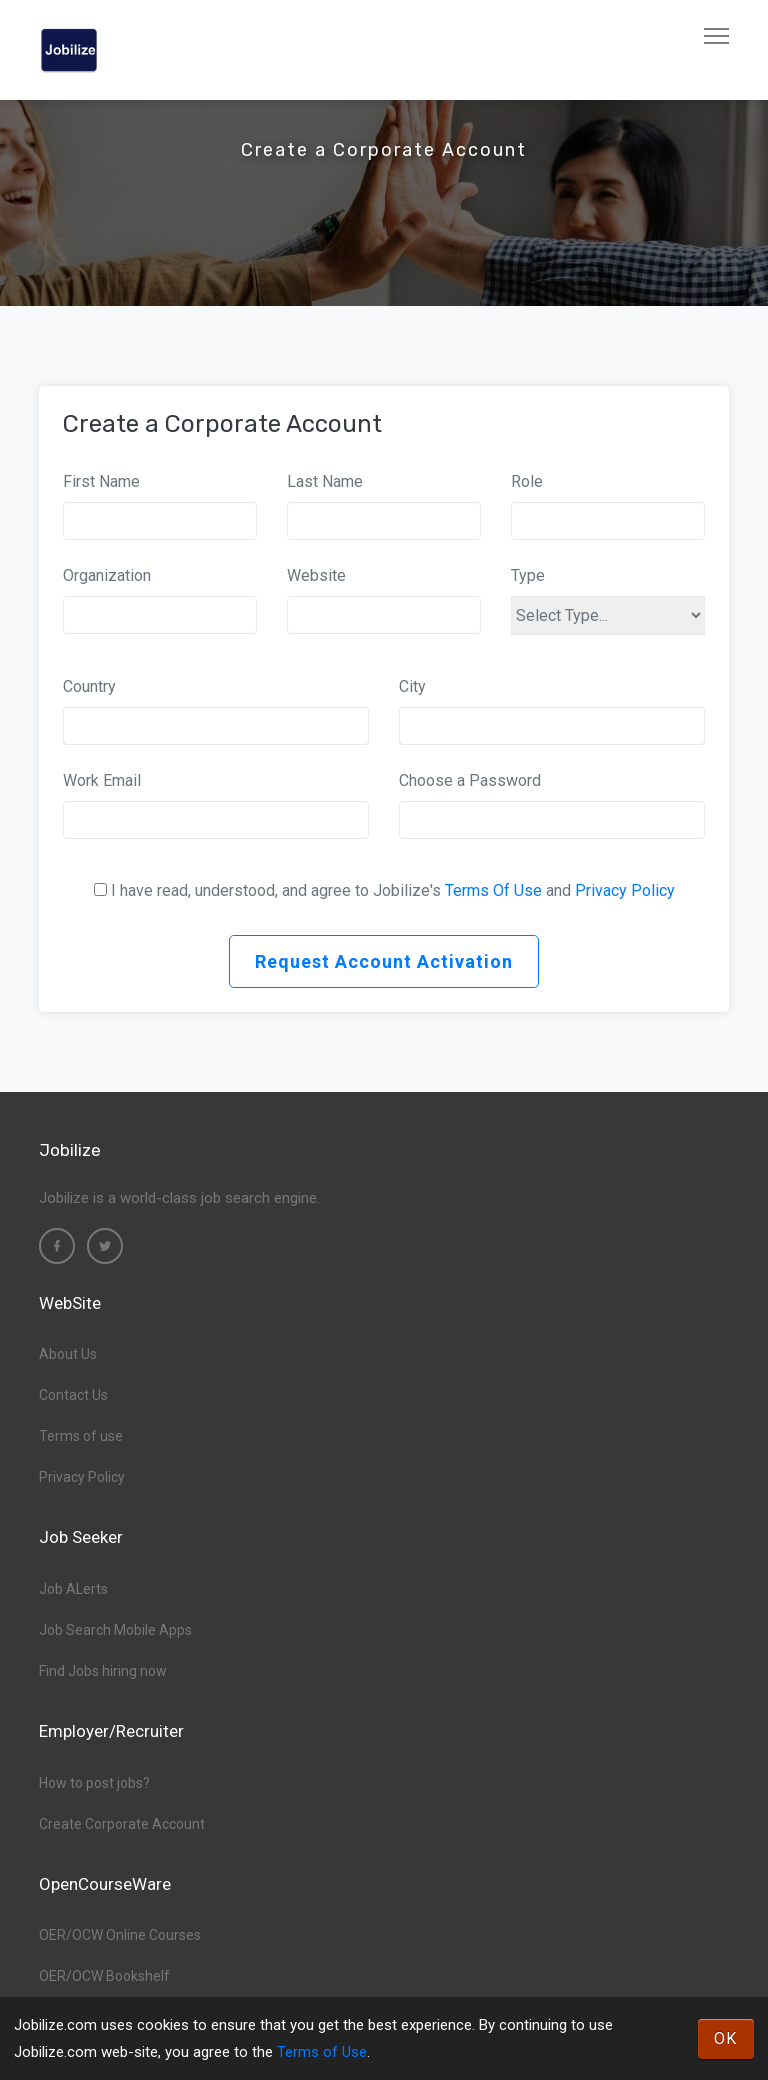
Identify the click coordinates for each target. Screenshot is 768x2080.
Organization (107, 575)
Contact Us (73, 1395)
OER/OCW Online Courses (120, 1935)
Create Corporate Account (122, 1824)
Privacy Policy (625, 890)
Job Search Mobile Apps (115, 1630)
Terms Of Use (493, 890)
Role (527, 481)
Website (316, 575)
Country (89, 686)
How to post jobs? (94, 1783)
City (412, 686)
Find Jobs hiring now (103, 1671)
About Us (68, 1354)
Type (528, 575)
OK (726, 2038)
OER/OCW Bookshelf (104, 1976)
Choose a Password (470, 780)
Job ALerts (73, 1589)
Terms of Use (322, 2052)
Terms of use (81, 1436)
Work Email (102, 780)
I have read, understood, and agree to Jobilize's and (393, 890)
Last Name (325, 481)
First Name (101, 481)
